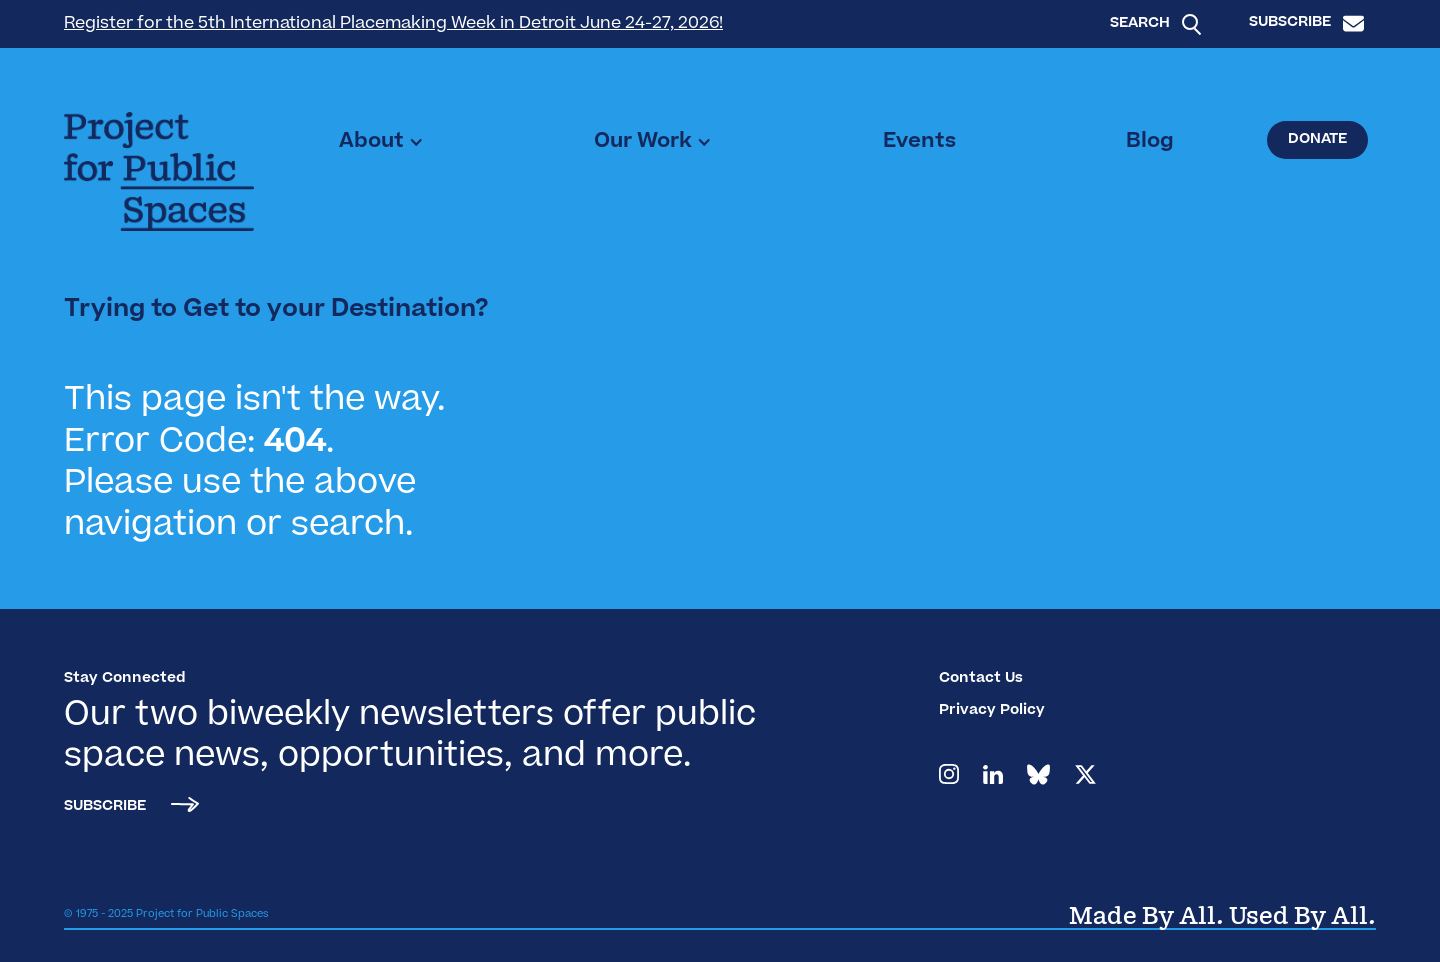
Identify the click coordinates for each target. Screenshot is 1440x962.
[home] (159, 171)
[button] (381, 142)
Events (919, 142)
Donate (1317, 140)
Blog (1150, 142)
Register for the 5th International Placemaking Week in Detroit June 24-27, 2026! (393, 24)
